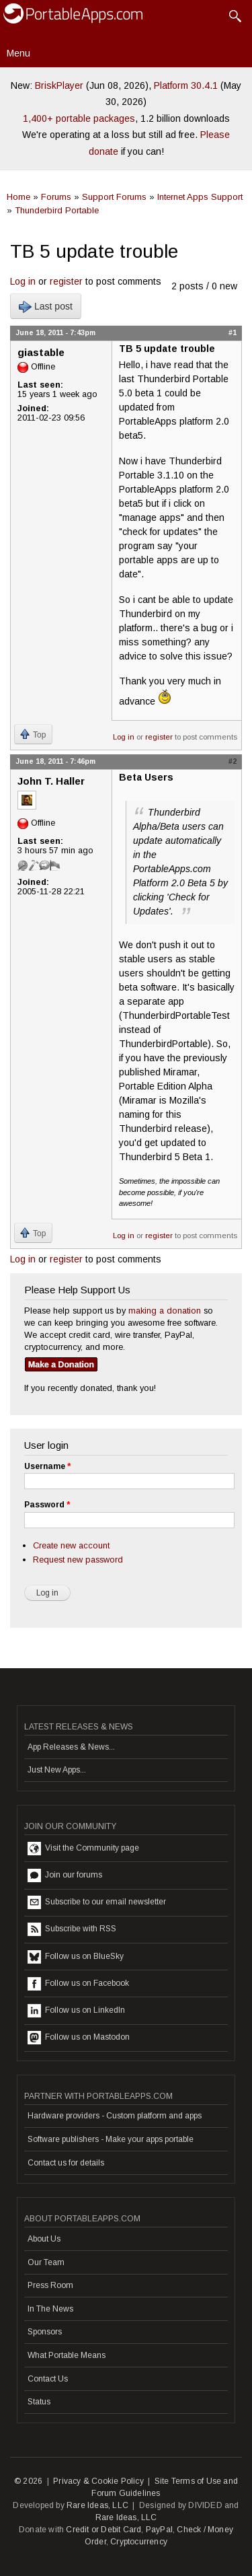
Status (39, 2401)
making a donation (164, 1310)
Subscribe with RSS (72, 1929)
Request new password (78, 1559)
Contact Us (48, 2379)
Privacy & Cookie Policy (98, 2481)
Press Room (50, 2285)
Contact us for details (66, 2163)
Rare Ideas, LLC (97, 2505)
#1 (232, 332)
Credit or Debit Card (103, 2529)
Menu (18, 53)
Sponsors (45, 2331)
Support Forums (114, 197)
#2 (232, 761)
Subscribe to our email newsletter (97, 1902)
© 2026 (28, 2481)
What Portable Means (67, 2355)
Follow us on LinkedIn (76, 2010)
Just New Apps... (57, 1770)
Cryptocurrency (138, 2541)
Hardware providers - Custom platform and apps (115, 2115)
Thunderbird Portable (57, 210)
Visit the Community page (83, 1848)
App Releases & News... (71, 1747)
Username (47, 1466)
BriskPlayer (59, 85)
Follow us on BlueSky (76, 1957)
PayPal (159, 2529)
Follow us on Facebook (78, 1984)
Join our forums (65, 1875)
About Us (44, 2239)
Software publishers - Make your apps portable (111, 2139)
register (66, 281)
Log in (23, 281)
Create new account (71, 1545)
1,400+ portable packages (79, 118)
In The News (50, 2309)
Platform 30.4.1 (186, 85)
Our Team (46, 2262)
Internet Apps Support (200, 197)
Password (47, 1504)
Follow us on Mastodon (79, 2037)
